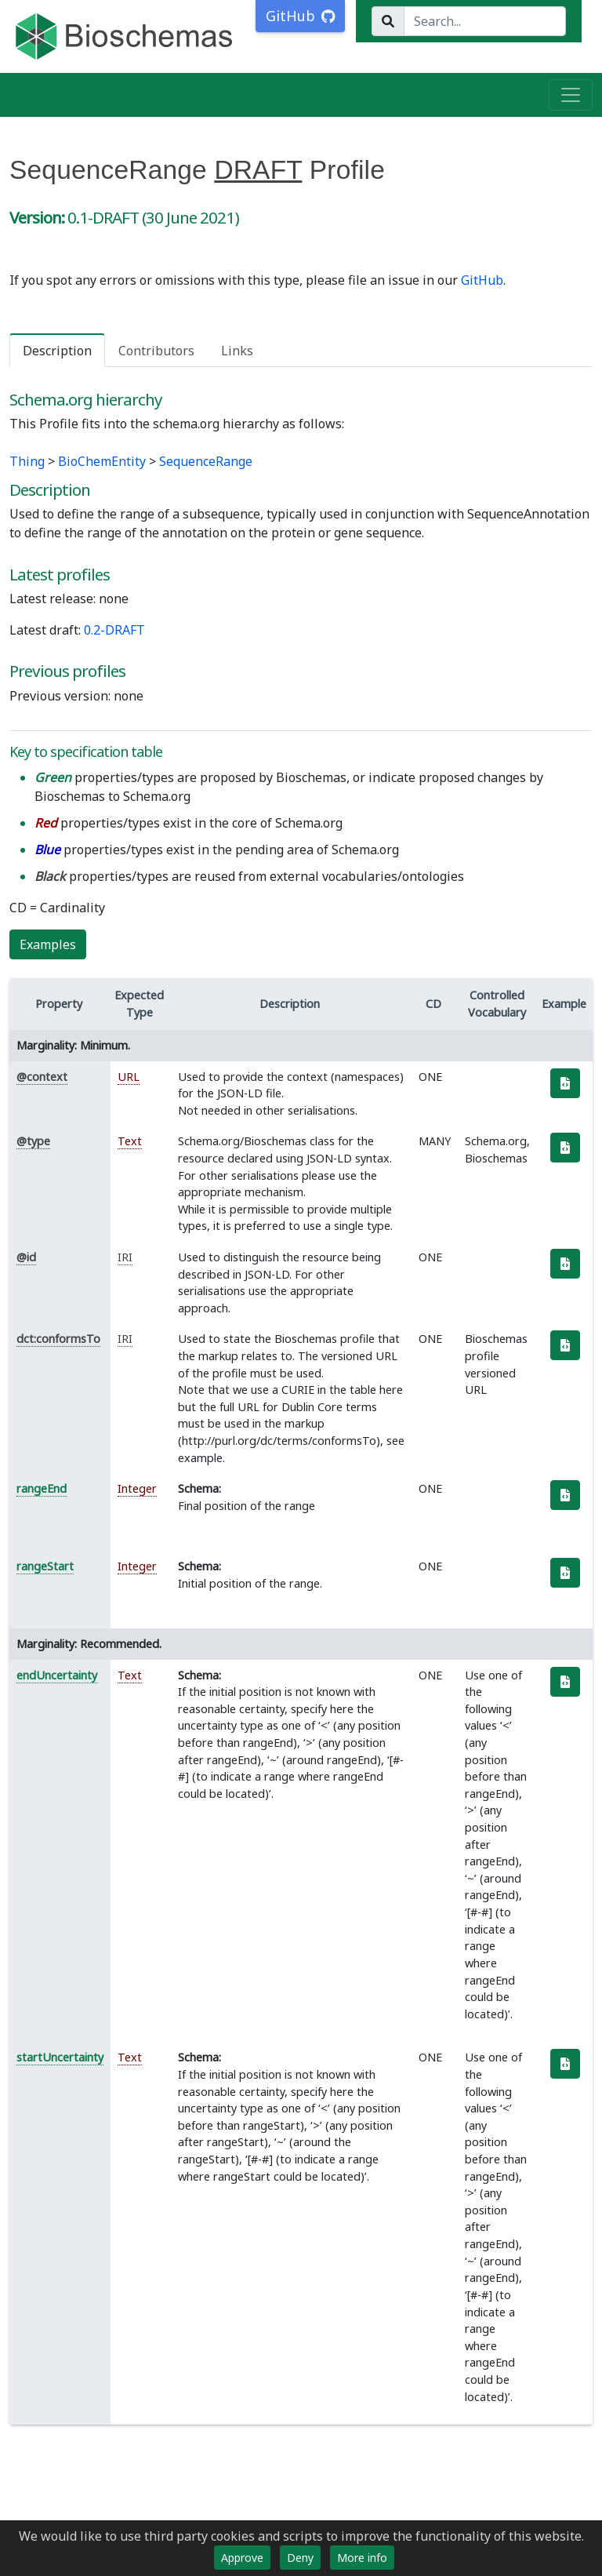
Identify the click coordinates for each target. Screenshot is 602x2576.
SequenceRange (205, 461)
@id (26, 1257)
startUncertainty (59, 2057)
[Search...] (485, 21)
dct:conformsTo (58, 1338)
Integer (137, 1488)
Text (130, 1140)
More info (362, 2557)
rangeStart (45, 1566)
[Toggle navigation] (571, 95)
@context (41, 1076)
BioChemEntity (102, 461)
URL (129, 1076)
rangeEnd (41, 1488)
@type (33, 1140)
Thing (27, 461)
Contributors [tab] (156, 350)
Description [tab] (57, 350)
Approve (242, 2557)
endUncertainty (56, 1675)
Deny (300, 2557)
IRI (125, 1257)
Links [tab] (237, 350)
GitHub (482, 280)
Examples (48, 944)
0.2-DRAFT (114, 630)
